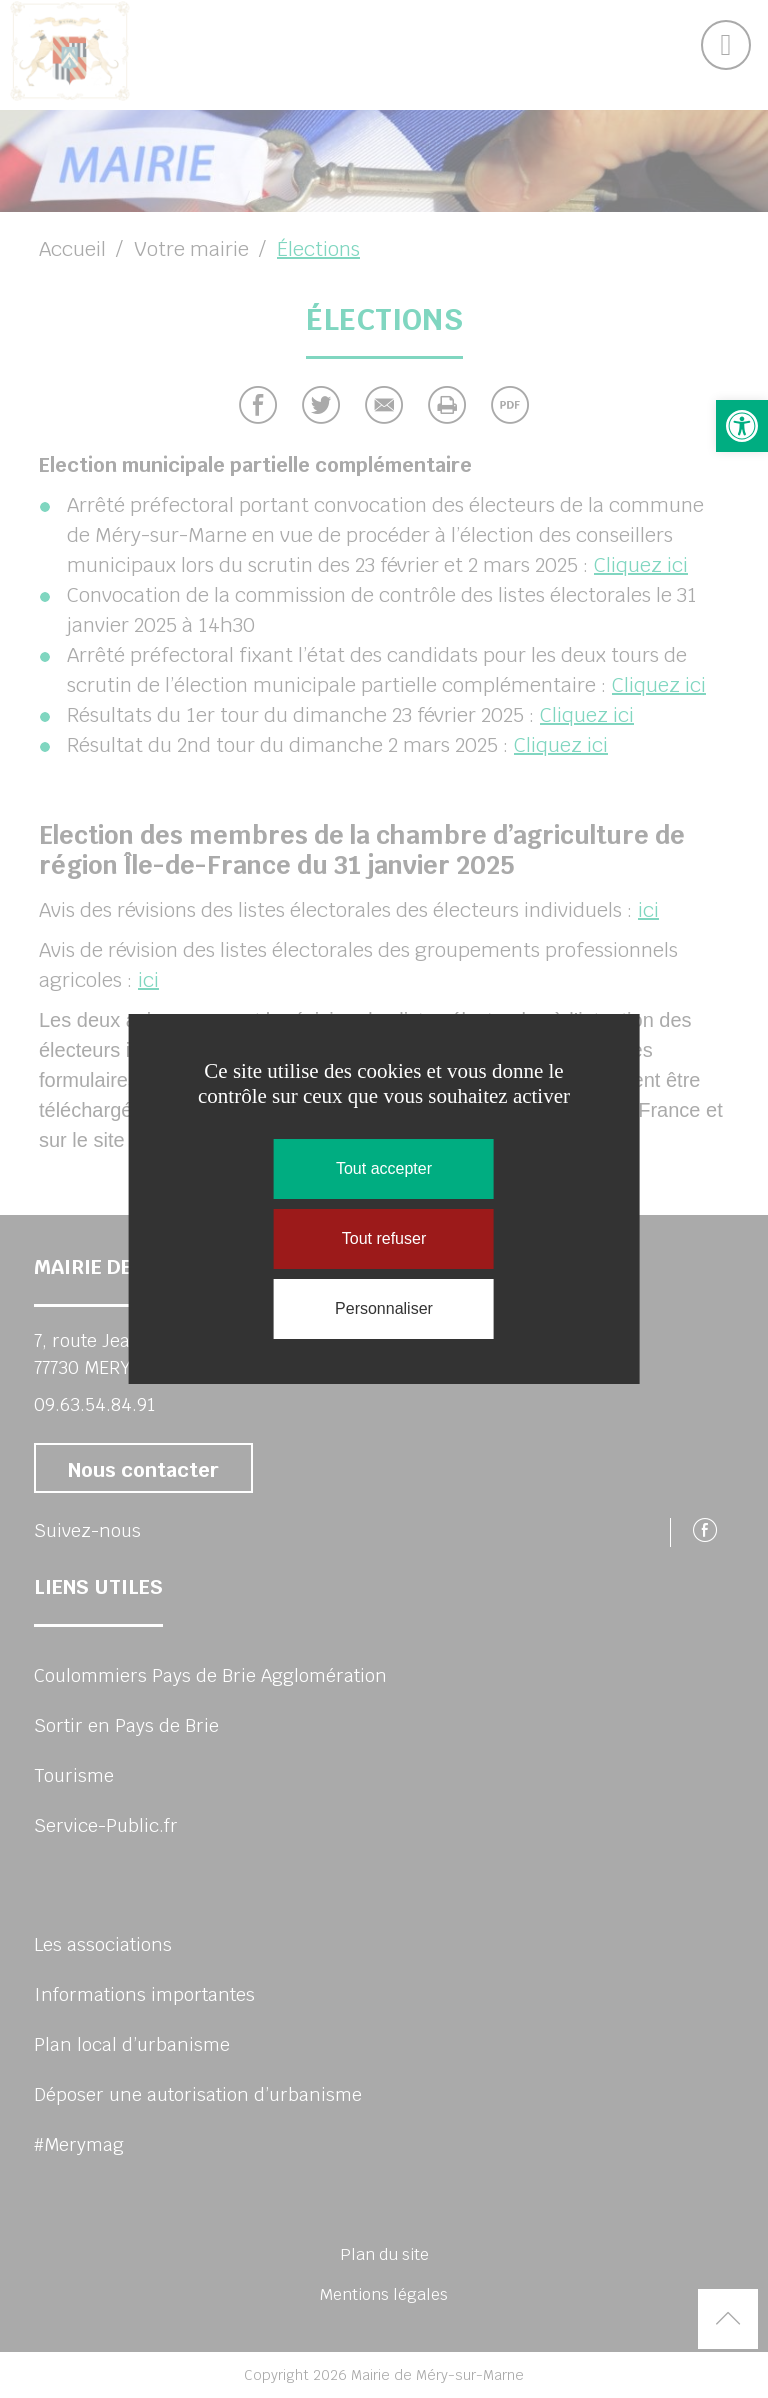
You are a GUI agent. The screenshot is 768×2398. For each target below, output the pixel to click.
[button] (742, 426)
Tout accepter (384, 1168)
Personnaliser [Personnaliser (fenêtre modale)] (384, 1308)
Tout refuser (384, 1238)
